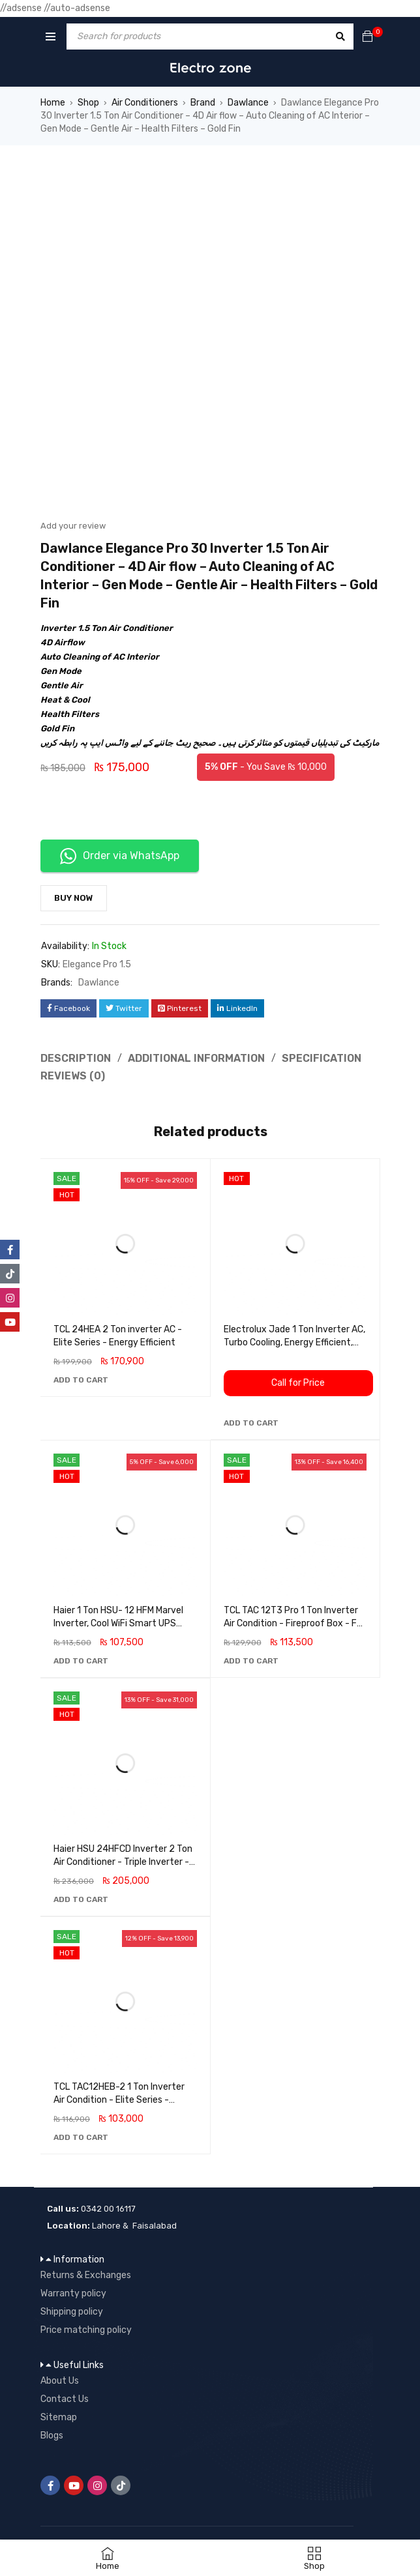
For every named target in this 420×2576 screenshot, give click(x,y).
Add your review (73, 526)
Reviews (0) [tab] (72, 1076)
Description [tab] (75, 1058)
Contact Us (64, 2399)
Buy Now (73, 898)
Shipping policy (71, 2311)
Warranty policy (73, 2293)
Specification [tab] (321, 1058)
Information (78, 2259)
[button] (80, 1380)
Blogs (51, 2435)
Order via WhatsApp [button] (119, 856)
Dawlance (248, 102)
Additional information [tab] (196, 1058)
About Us (59, 2380)
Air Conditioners (145, 102)
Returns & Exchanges (85, 2275)
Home (52, 102)
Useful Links (78, 2365)
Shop (88, 102)
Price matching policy (86, 2329)
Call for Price (298, 1382)
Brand (202, 102)
